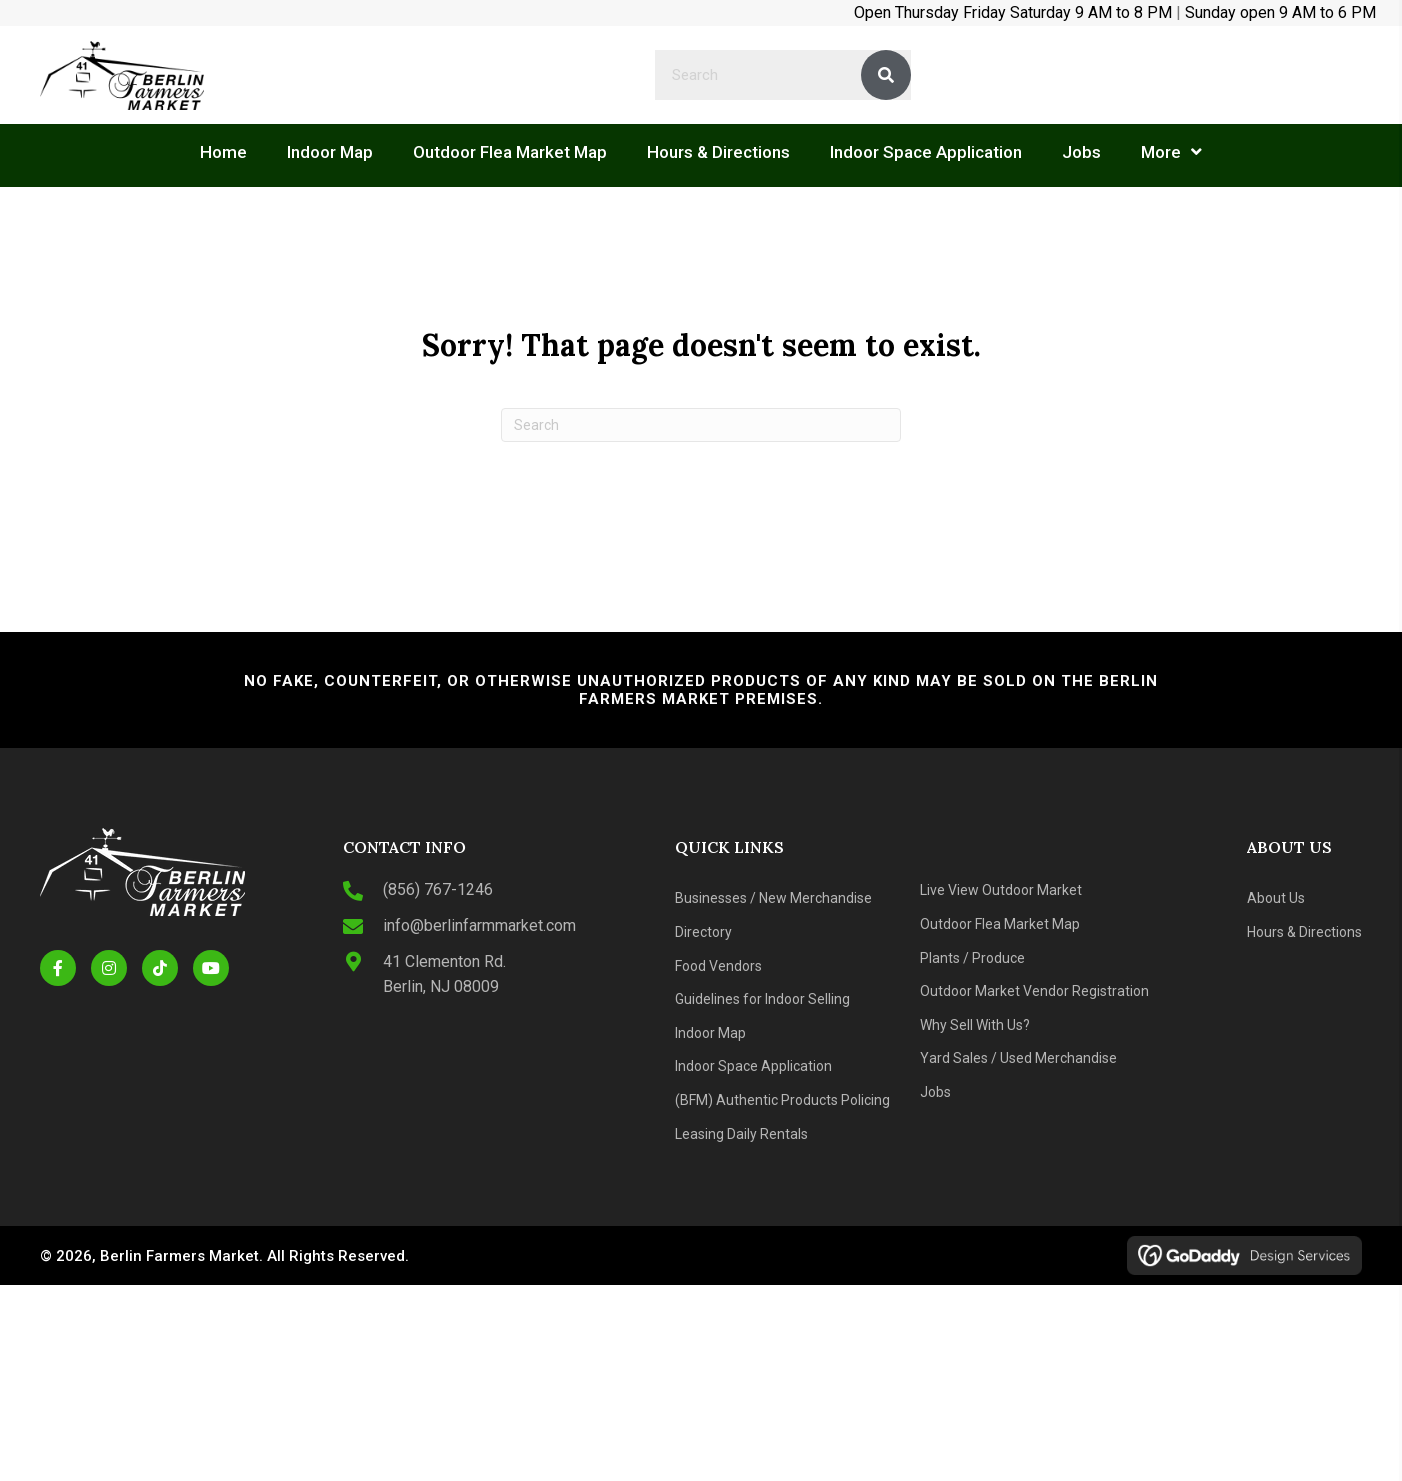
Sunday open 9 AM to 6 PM (1280, 12)
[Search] (701, 425)
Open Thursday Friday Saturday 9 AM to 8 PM (1013, 12)
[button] (58, 968)
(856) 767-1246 (438, 889)
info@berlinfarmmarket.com (479, 925)
